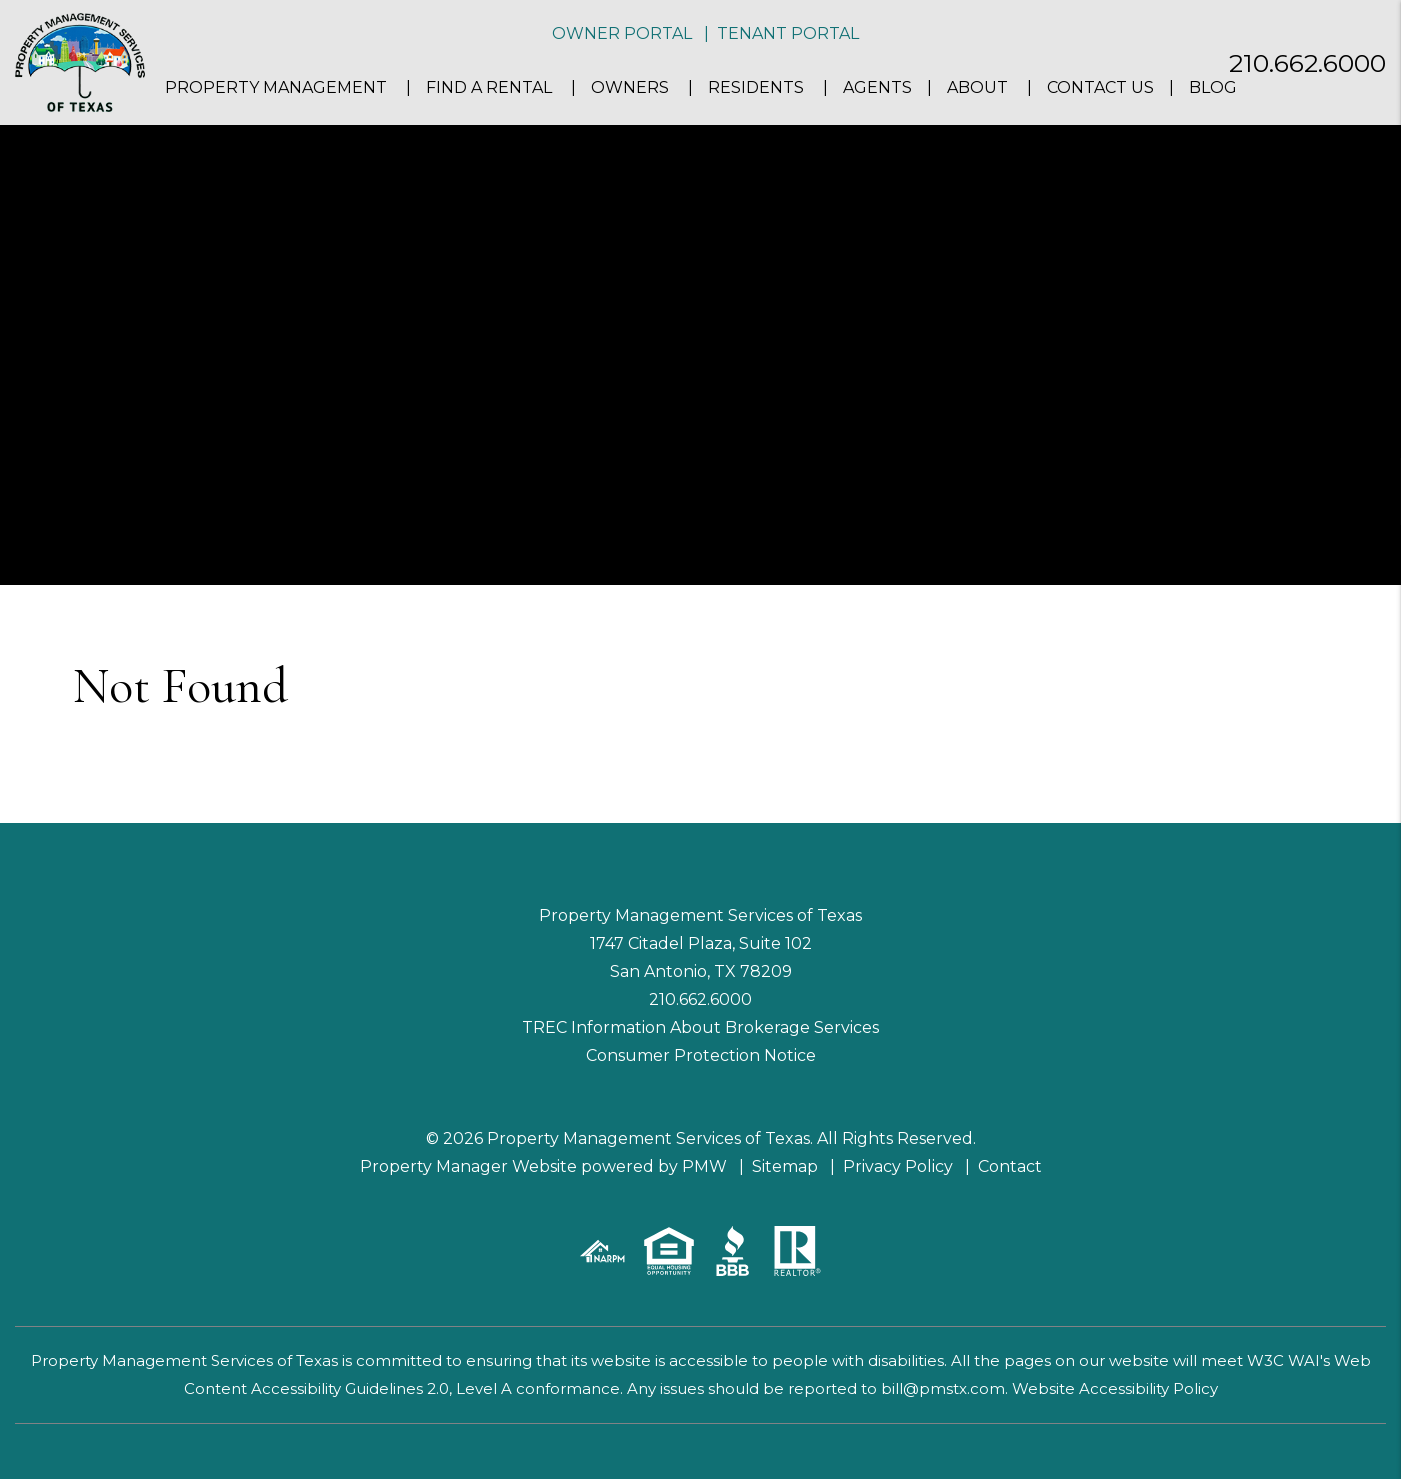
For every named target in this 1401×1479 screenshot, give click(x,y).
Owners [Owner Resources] (630, 87)
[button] (1367, 491)
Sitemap (785, 1166)
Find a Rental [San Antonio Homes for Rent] (489, 87)
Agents (877, 87)
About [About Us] (977, 87)
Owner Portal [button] (622, 33)
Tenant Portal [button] (788, 33)
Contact (1010, 1166)
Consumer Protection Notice (701, 1055)
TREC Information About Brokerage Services (700, 1027)
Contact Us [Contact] (1100, 87)
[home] (80, 61)
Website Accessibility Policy (1115, 1388)
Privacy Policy (898, 1166)
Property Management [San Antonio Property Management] (276, 87)
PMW (704, 1166)
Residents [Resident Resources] (756, 87)
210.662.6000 (1307, 63)
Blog (1213, 87)
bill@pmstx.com (943, 1388)
